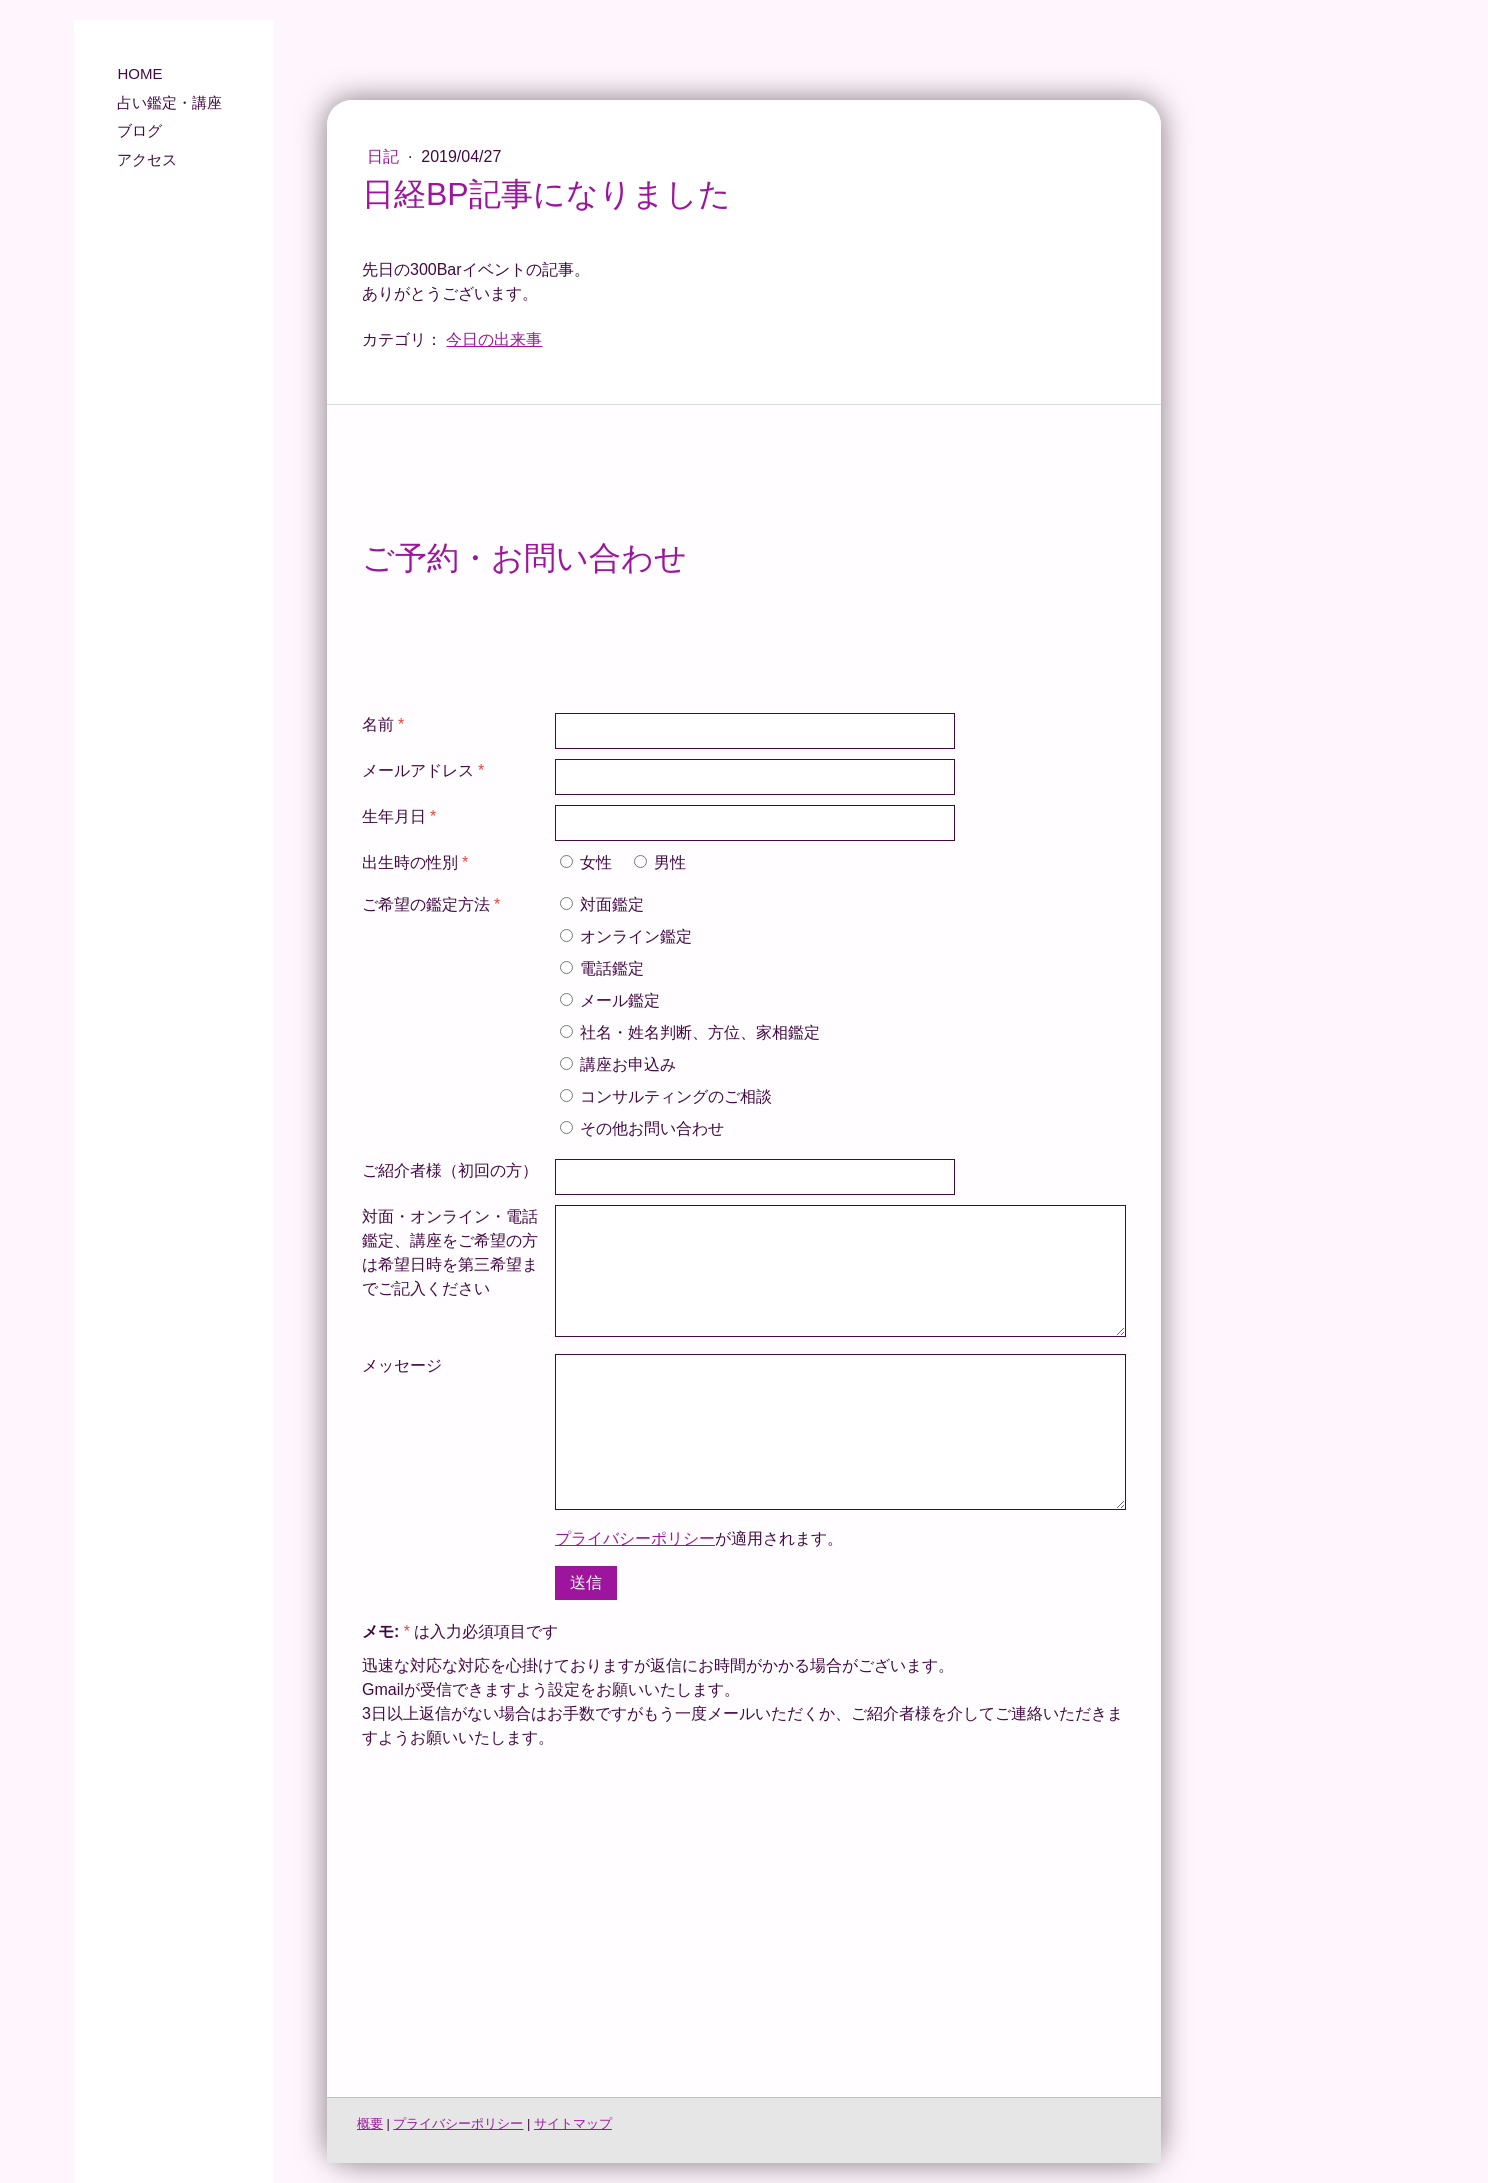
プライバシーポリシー (635, 1538)
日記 (385, 156)
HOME (139, 73)
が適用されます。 (699, 1538)
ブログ (139, 130)
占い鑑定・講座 (169, 102)
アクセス (147, 159)
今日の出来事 (494, 339)
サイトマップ (573, 2123)
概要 (370, 2123)
